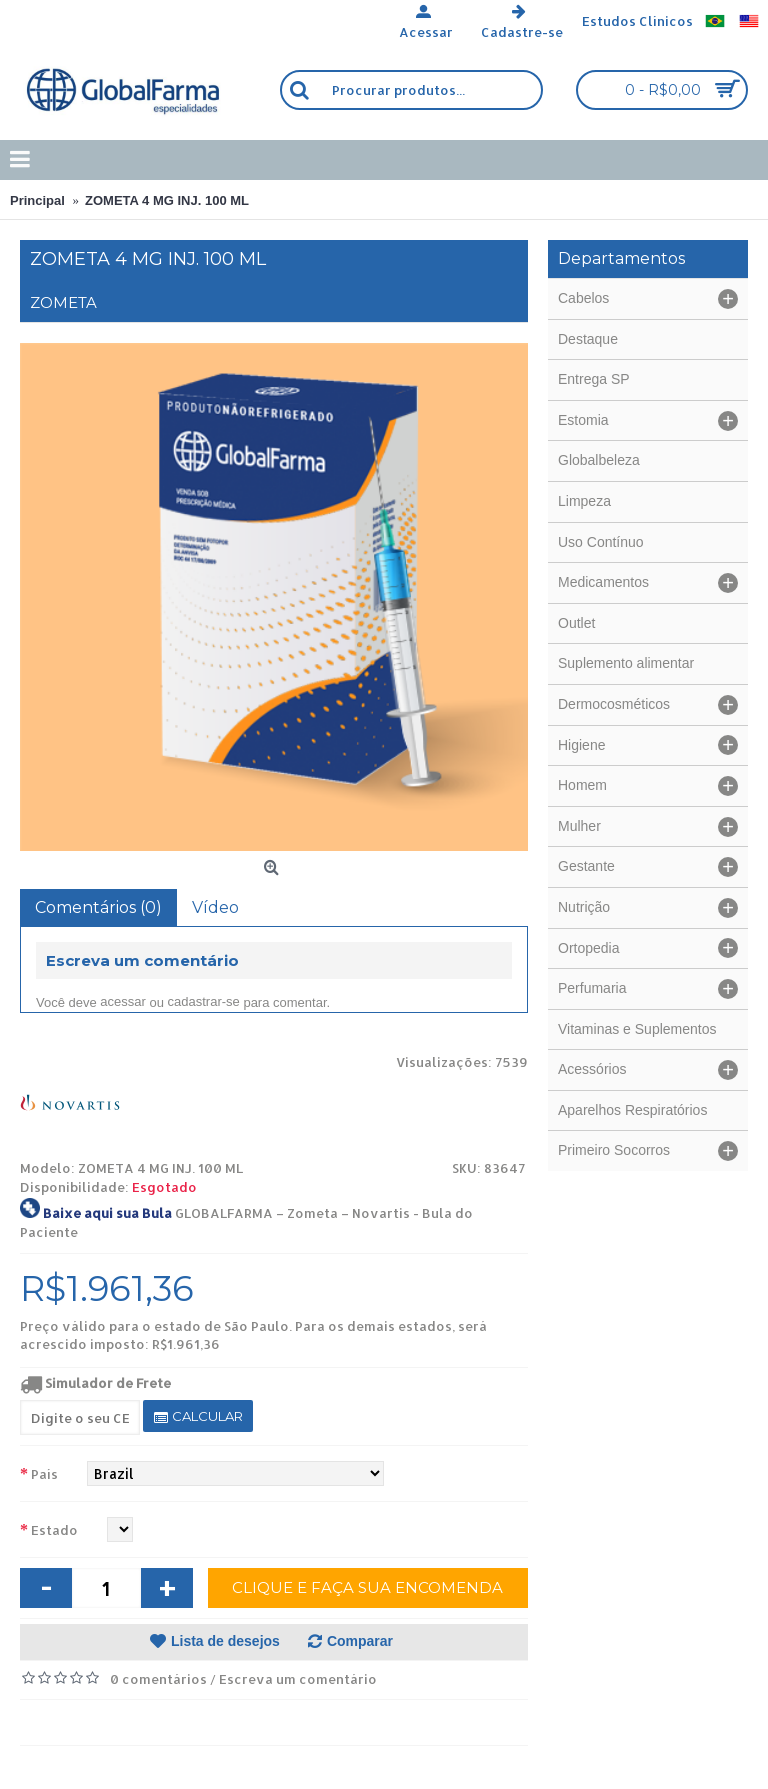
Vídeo (215, 907)
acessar (123, 1001)
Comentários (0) (98, 907)
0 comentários (158, 1679)
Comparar (360, 1641)
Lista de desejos (225, 1641)
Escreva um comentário (298, 1679)
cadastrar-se (204, 1001)
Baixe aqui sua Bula (107, 1213)
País (44, 1474)
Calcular (198, 1416)
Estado (54, 1530)
